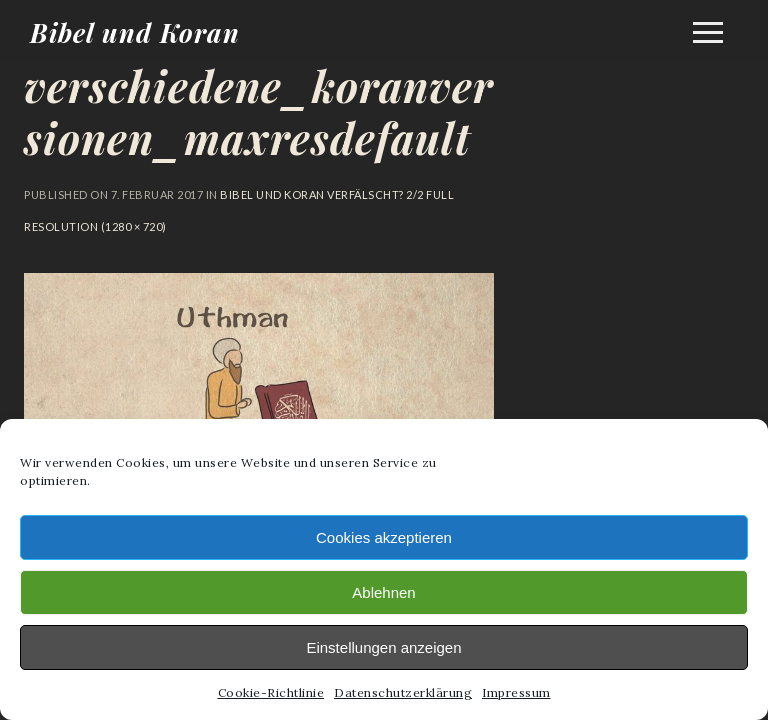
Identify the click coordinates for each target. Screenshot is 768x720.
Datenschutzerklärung (403, 692)
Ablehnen (383, 592)
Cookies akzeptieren (384, 537)
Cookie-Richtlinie (271, 692)
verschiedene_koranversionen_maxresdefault (259, 112)
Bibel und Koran (135, 32)
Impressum (516, 692)
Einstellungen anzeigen (383, 647)
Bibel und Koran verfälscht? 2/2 (322, 194)
